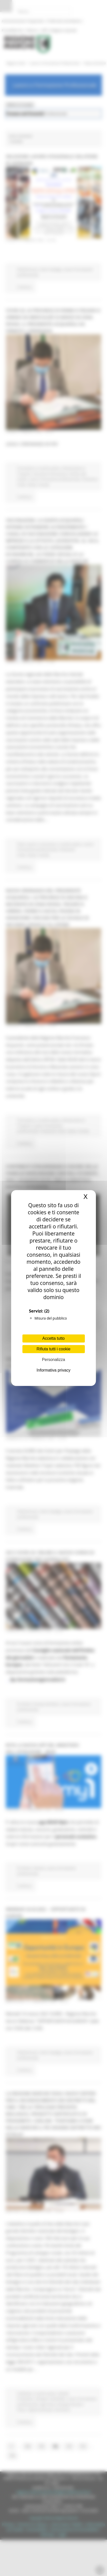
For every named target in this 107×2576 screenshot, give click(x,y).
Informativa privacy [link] (53, 1370)
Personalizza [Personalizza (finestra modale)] (53, 1359)
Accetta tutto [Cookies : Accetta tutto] (53, 1338)
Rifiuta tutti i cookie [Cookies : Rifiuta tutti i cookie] (53, 1349)
